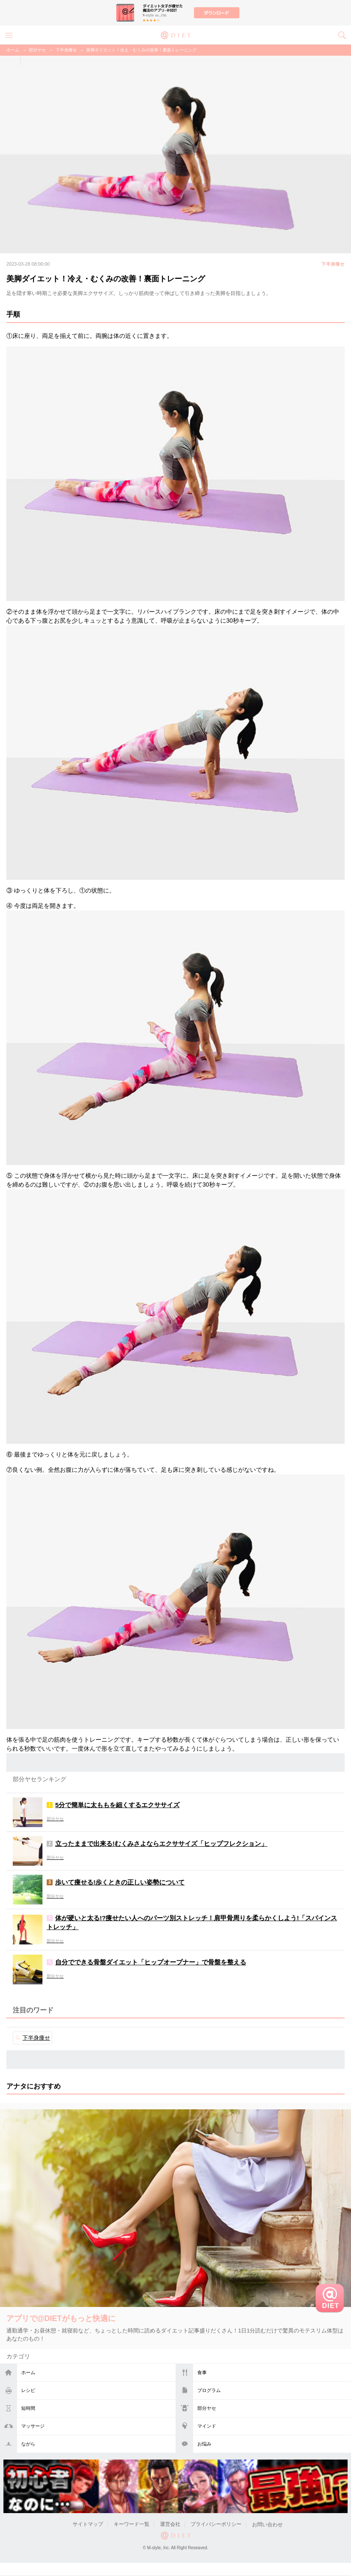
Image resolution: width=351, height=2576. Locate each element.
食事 (202, 2372)
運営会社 (170, 2525)
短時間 (28, 2408)
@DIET (176, 34)
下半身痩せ (66, 50)
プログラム (209, 2390)
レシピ (28, 2390)
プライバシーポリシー (216, 2525)
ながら (28, 2443)
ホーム (28, 2372)
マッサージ (33, 2426)
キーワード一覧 (131, 2525)
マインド (206, 2426)
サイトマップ (88, 2525)
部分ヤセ (206, 2408)
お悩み (204, 2443)
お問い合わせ (267, 2525)
